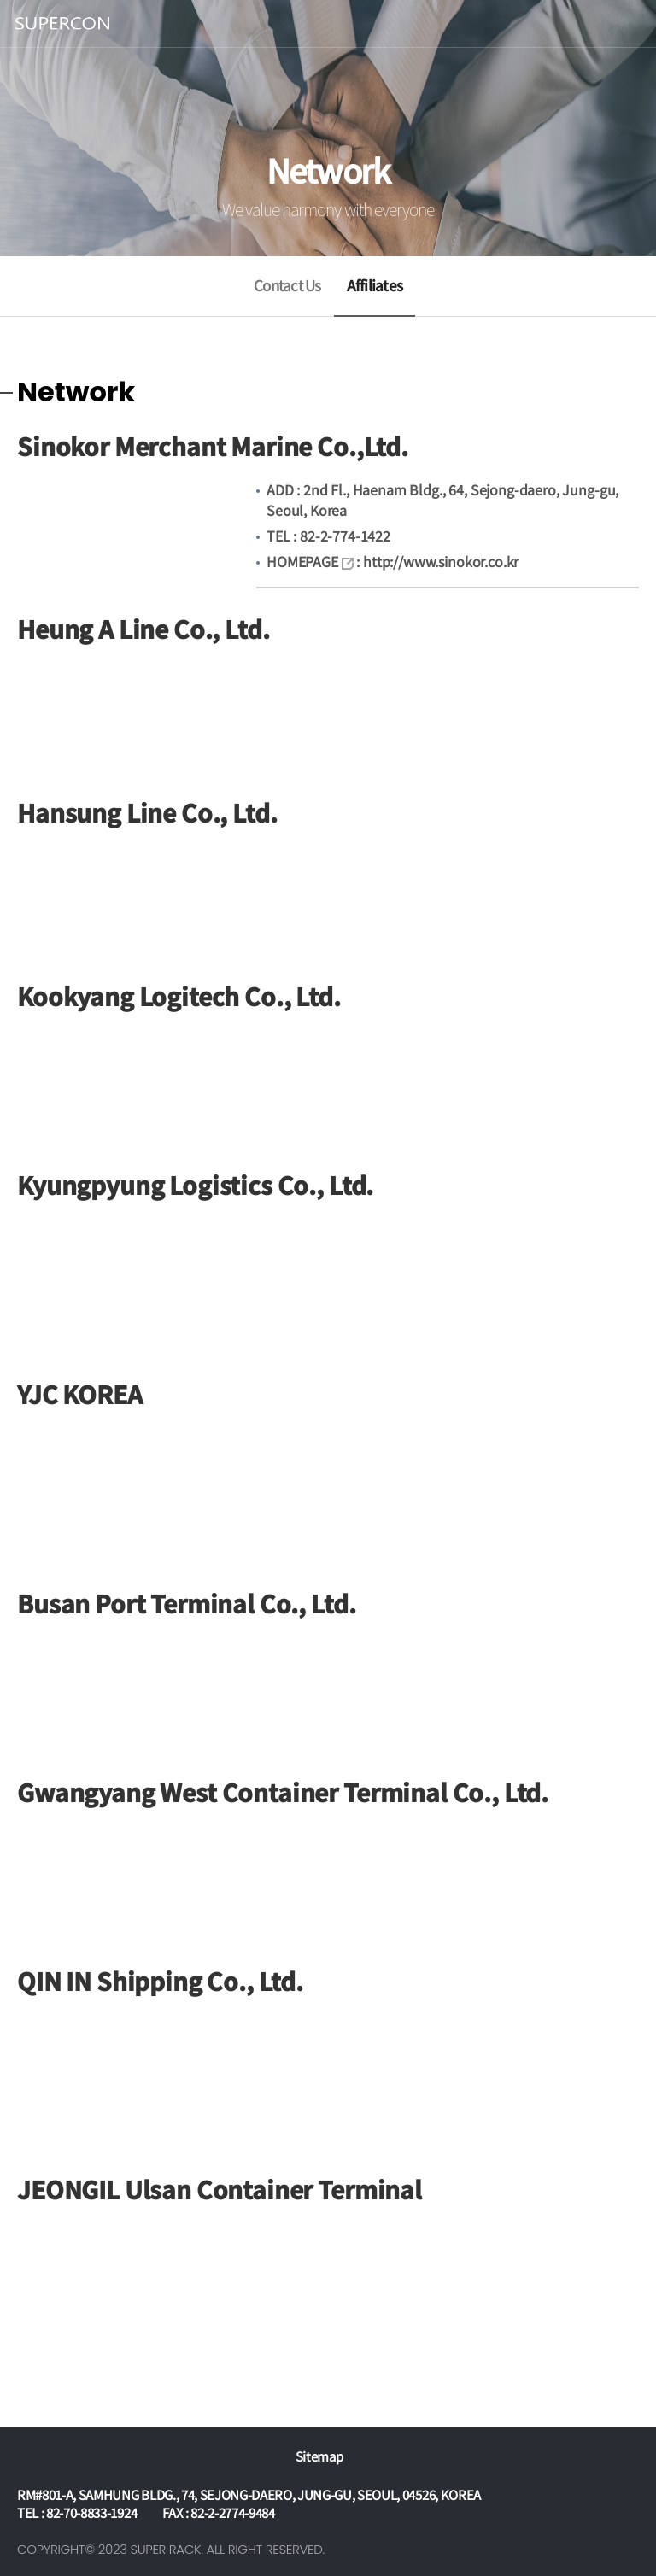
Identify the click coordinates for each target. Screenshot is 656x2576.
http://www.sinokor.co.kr (440, 561)
